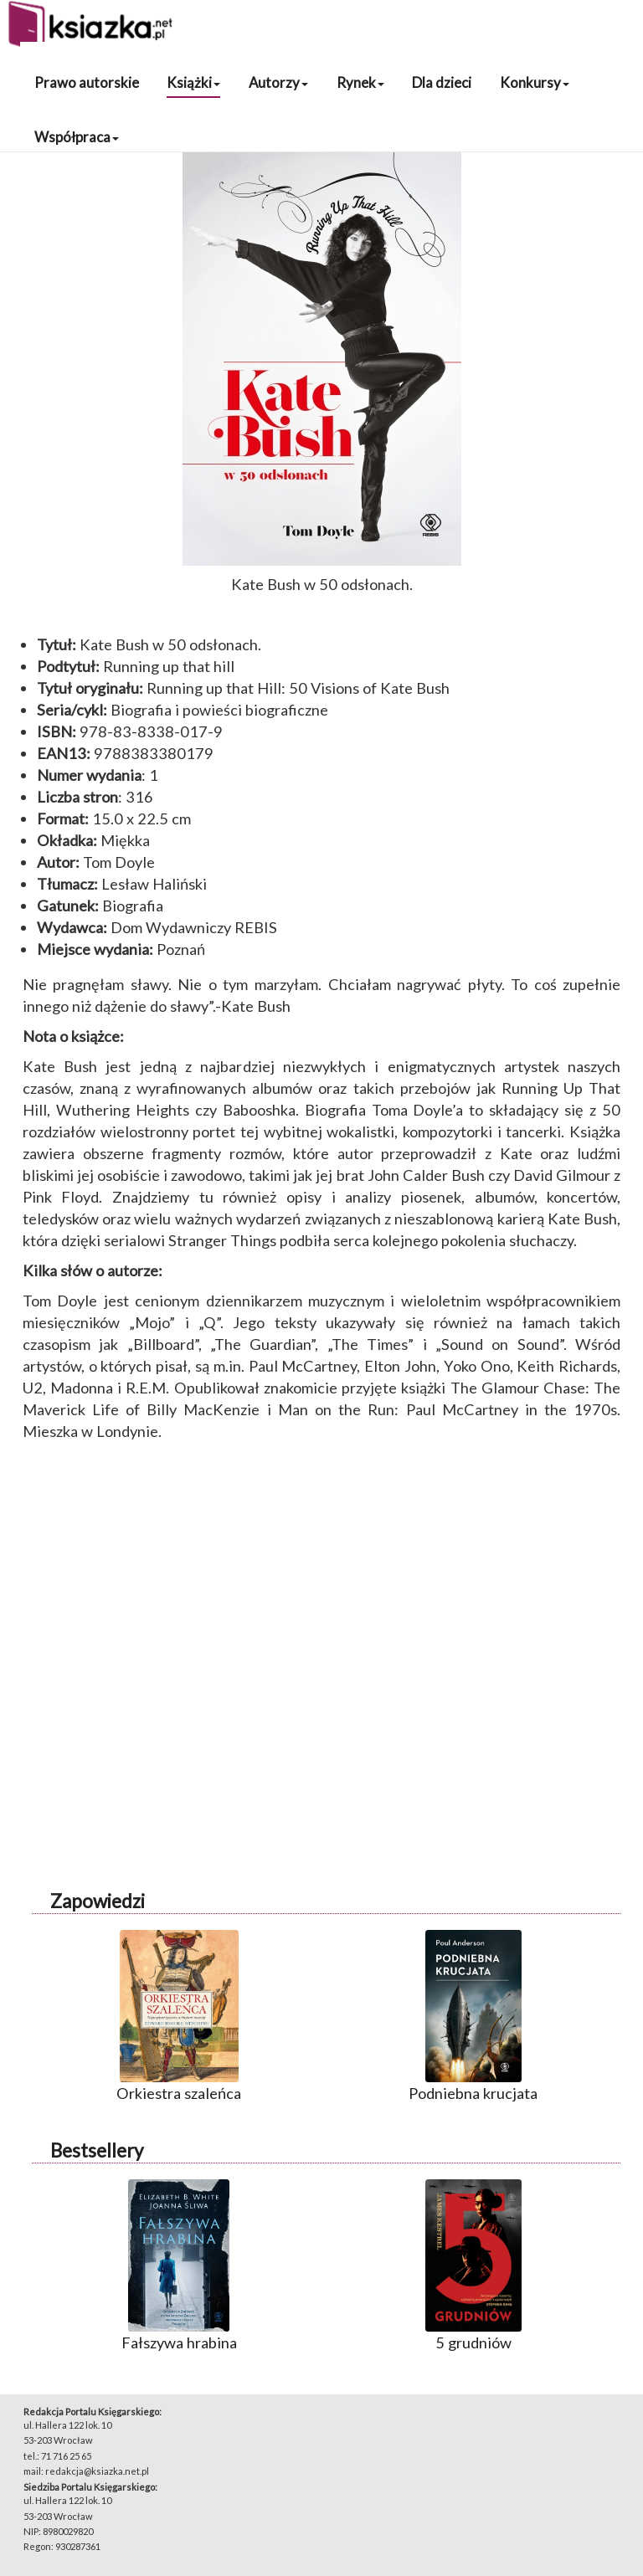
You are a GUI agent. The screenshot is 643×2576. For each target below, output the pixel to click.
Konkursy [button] (534, 82)
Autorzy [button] (278, 82)
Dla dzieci (441, 82)
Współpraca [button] (76, 137)
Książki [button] (193, 82)
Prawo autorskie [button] (86, 82)
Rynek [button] (360, 82)
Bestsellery (96, 2150)
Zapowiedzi (97, 1901)
